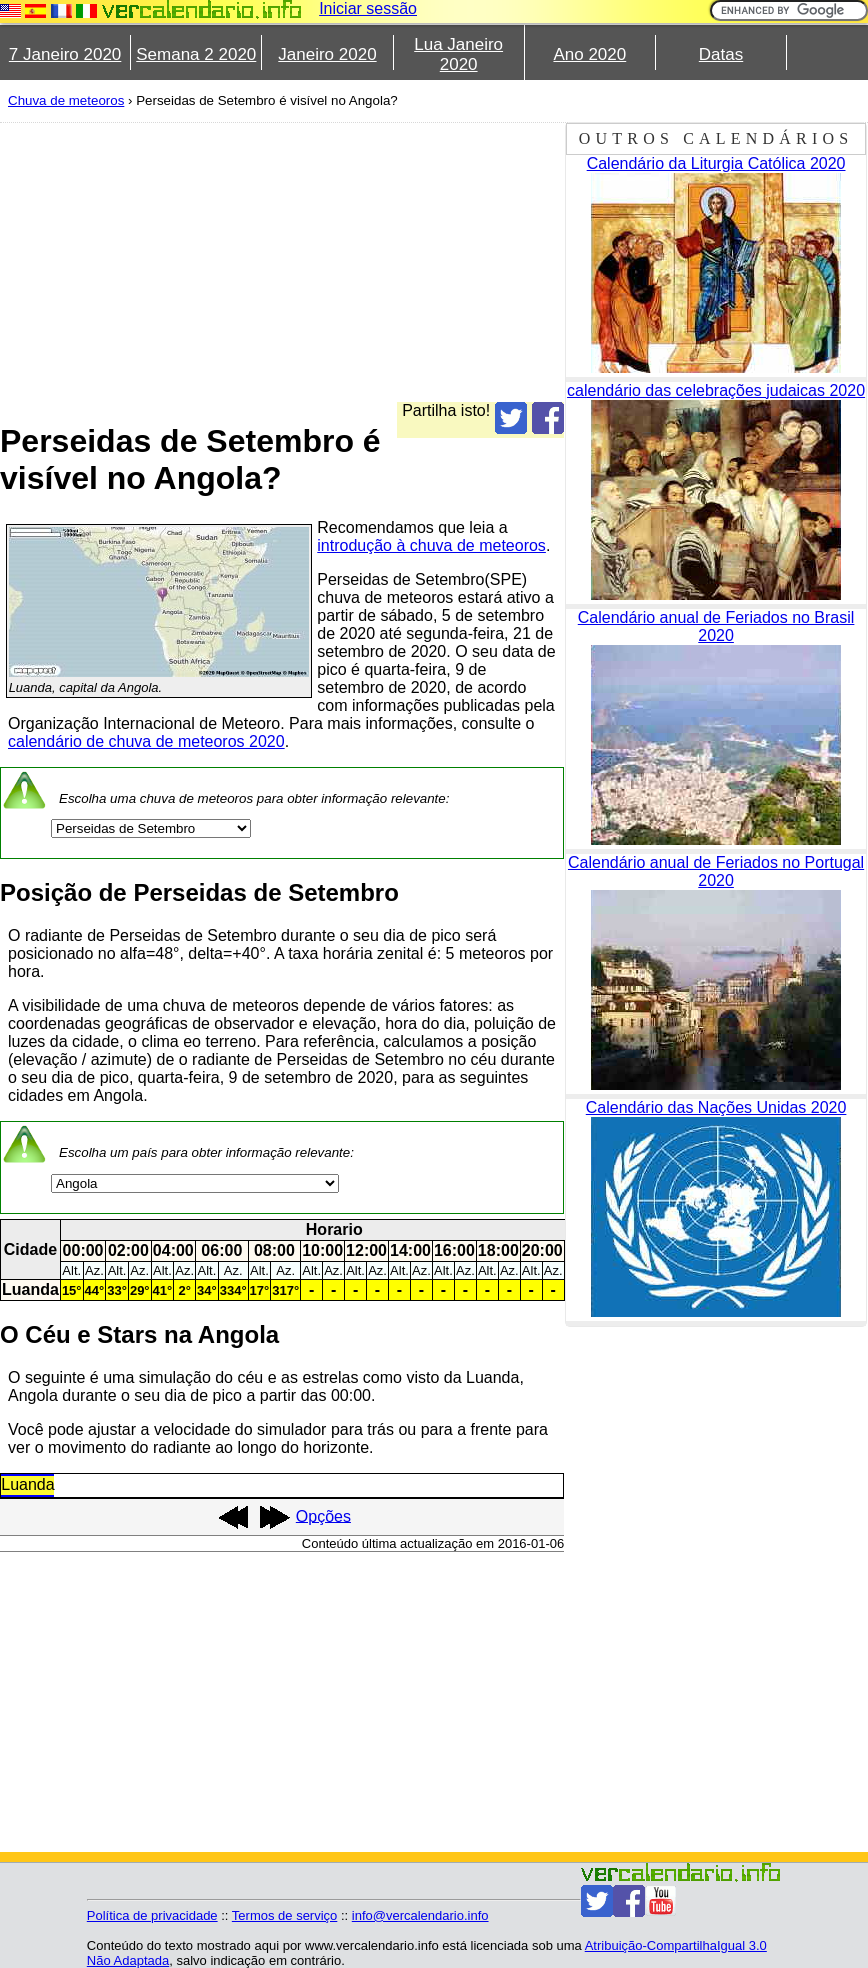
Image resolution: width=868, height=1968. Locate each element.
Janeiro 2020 (327, 54)
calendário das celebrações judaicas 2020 (716, 390)
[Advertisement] (282, 262)
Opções (323, 1515)
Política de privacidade (152, 1915)
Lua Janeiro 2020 (458, 54)
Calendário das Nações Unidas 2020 (716, 1107)
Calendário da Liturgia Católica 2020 (716, 163)
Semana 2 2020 (196, 54)
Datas (721, 54)
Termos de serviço (284, 1915)
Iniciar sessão (368, 8)
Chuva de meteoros (66, 100)
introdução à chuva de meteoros (431, 545)
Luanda (27, 1484)
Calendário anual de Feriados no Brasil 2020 (716, 626)
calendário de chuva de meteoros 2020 (146, 741)
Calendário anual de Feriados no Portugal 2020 (716, 871)
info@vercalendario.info (420, 1915)
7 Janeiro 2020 (65, 54)
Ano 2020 (589, 54)
